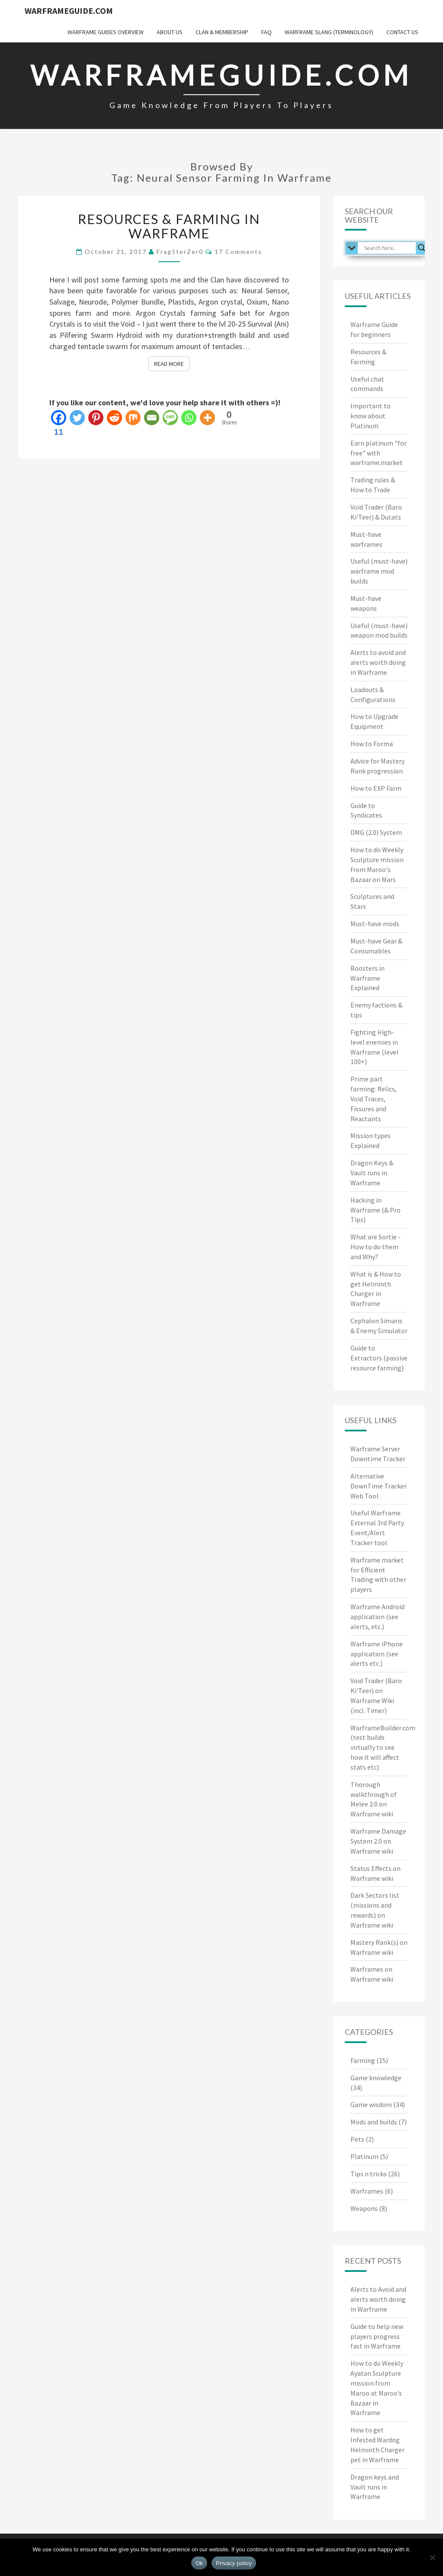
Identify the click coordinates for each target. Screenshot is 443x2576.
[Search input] (389, 248)
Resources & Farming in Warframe (169, 226)
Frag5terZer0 (180, 251)
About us (170, 32)
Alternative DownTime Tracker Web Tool (378, 1486)
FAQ (266, 32)
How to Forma (371, 743)
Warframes (366, 2191)
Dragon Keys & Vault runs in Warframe (371, 1172)
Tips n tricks (368, 2173)
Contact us (402, 32)
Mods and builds (373, 2121)
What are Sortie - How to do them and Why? (375, 1246)
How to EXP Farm (375, 788)
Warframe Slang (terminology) (329, 32)
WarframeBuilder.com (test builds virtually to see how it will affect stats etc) (382, 1747)
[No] (432, 2557)
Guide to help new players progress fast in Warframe (376, 2336)
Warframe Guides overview (105, 32)
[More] (207, 417)
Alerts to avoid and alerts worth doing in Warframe (378, 662)
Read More (171, 363)
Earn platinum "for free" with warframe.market (378, 453)
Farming (362, 2060)
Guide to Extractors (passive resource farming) (379, 1358)
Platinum (364, 2156)
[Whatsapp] (188, 417)
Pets (357, 2139)
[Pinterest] (95, 417)
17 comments (238, 251)
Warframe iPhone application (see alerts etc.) (376, 1653)
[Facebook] (58, 423)
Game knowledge (375, 2077)
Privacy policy (234, 2563)
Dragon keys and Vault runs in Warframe (374, 2487)
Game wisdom (371, 2104)
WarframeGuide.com (69, 10)
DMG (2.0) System (376, 832)
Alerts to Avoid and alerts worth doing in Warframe (378, 2299)
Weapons (364, 2208)
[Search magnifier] (422, 248)
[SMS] (170, 417)
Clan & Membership (222, 32)
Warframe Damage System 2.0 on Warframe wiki (378, 1841)
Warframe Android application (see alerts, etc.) (377, 1616)
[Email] (151, 417)
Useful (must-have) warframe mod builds (379, 571)
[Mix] (133, 417)
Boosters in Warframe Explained (367, 978)
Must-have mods (374, 923)
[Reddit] (114, 417)
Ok (199, 2563)
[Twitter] (77, 417)
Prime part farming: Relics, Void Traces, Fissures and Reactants (373, 1099)
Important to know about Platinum (370, 415)
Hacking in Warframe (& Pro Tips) (375, 1210)
